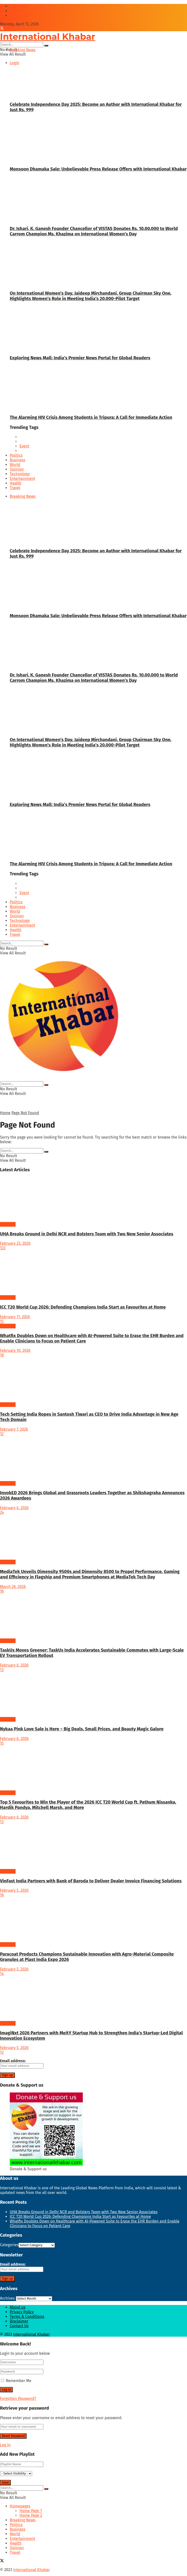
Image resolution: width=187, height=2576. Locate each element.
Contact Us (19, 2325)
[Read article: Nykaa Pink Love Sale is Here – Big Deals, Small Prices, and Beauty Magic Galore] (93, 1694)
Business (17, 460)
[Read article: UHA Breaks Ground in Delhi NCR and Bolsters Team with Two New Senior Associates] (93, 1199)
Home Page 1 (30, 2510)
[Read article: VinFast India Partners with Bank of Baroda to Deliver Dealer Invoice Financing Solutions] (93, 1846)
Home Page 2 (30, 2515)
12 (2, 1434)
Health (15, 483)
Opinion (17, 469)
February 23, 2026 (15, 1243)
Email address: (21, 2064)
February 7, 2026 (14, 1429)
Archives (7, 2298)
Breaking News (23, 50)
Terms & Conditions (27, 2316)
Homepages (20, 2506)
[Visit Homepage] (62, 1079)
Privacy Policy (22, 2312)
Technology (20, 474)
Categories (9, 2245)
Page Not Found (25, 1113)
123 (3, 1248)
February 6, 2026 (14, 1507)
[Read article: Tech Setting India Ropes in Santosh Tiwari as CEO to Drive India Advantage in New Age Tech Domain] (93, 1379)
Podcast (17, 11)
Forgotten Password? (18, 2398)
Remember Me (18, 2380)
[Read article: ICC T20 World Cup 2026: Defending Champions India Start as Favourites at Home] (93, 1272)
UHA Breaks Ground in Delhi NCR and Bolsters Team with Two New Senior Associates (86, 1234)
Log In (5, 2445)
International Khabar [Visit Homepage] (47, 36)
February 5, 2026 (14, 1890)
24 (2, 1512)
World (15, 464)
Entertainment (22, 478)
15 (2, 1321)
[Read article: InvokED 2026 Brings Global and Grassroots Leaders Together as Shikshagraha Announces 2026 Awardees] (93, 1458)
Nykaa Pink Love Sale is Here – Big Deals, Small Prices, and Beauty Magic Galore (82, 1729)
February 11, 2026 (15, 1316)
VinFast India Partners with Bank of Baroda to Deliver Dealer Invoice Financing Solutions (91, 1881)
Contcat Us (19, 15)
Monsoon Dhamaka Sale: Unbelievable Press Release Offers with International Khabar (98, 169)
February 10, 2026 (15, 1350)
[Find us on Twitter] (2, 29)
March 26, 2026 (13, 1586)
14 (2, 1973)
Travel (15, 487)
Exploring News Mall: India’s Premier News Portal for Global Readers (80, 358)
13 (2, 1669)
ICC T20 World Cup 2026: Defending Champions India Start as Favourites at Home (83, 1307)
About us (17, 6)
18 (2, 1355)
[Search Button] (46, 45)
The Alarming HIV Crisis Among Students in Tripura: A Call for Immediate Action (91, 417)
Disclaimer (19, 2321)
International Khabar (31, 2334)
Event (24, 446)
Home (5, 1113)
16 (2, 1591)
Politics (16, 455)
